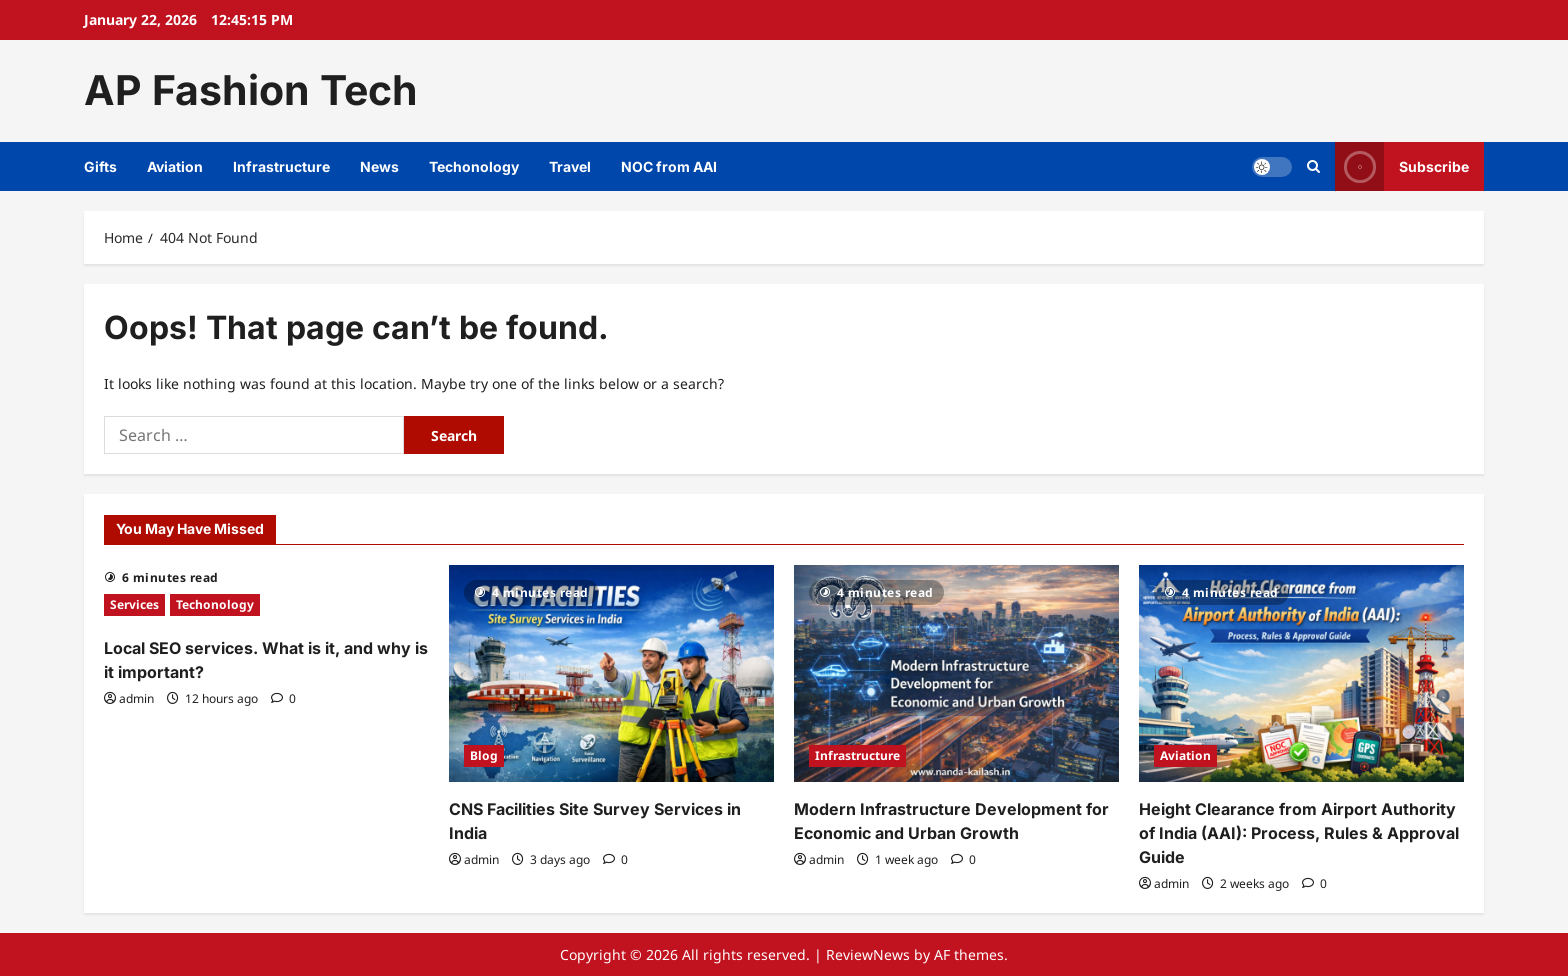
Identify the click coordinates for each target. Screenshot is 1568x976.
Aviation (175, 166)
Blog (484, 755)
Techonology (474, 166)
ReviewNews (868, 954)
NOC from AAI (669, 166)
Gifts (100, 166)
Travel (570, 166)
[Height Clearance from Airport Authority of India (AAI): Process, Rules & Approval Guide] (1301, 673)
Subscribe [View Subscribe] (1402, 166)
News (379, 166)
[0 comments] (283, 698)
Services (134, 604)
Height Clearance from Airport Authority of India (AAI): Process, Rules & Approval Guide (1299, 833)
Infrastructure (281, 166)
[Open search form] (1313, 166)
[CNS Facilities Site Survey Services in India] (611, 673)
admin (136, 698)
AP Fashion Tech (251, 90)
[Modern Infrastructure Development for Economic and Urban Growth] (956, 673)
